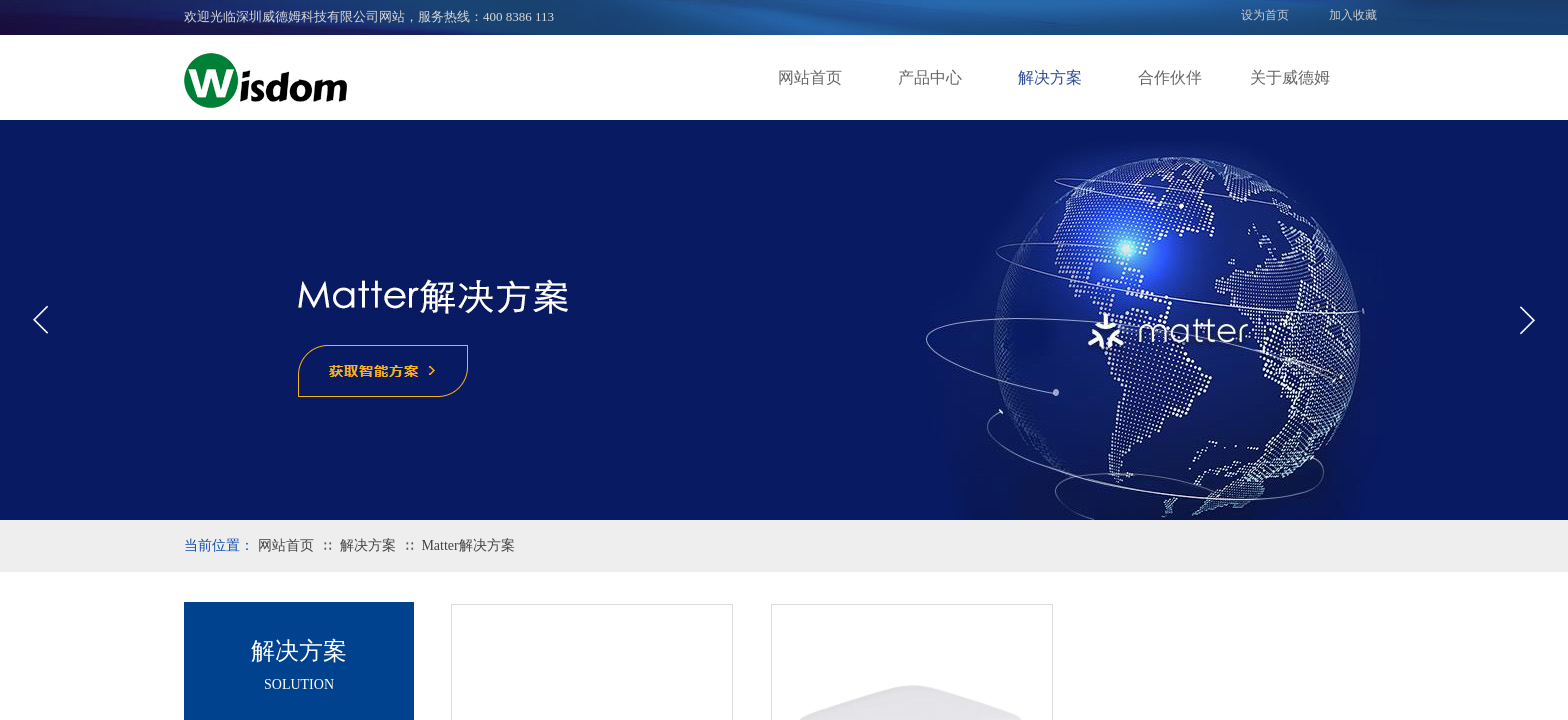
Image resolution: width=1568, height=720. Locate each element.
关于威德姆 (1290, 77)
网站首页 (810, 77)
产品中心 (930, 77)
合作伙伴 (1170, 77)
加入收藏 (1353, 15)
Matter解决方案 (467, 545)
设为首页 (1265, 15)
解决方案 (1050, 77)
